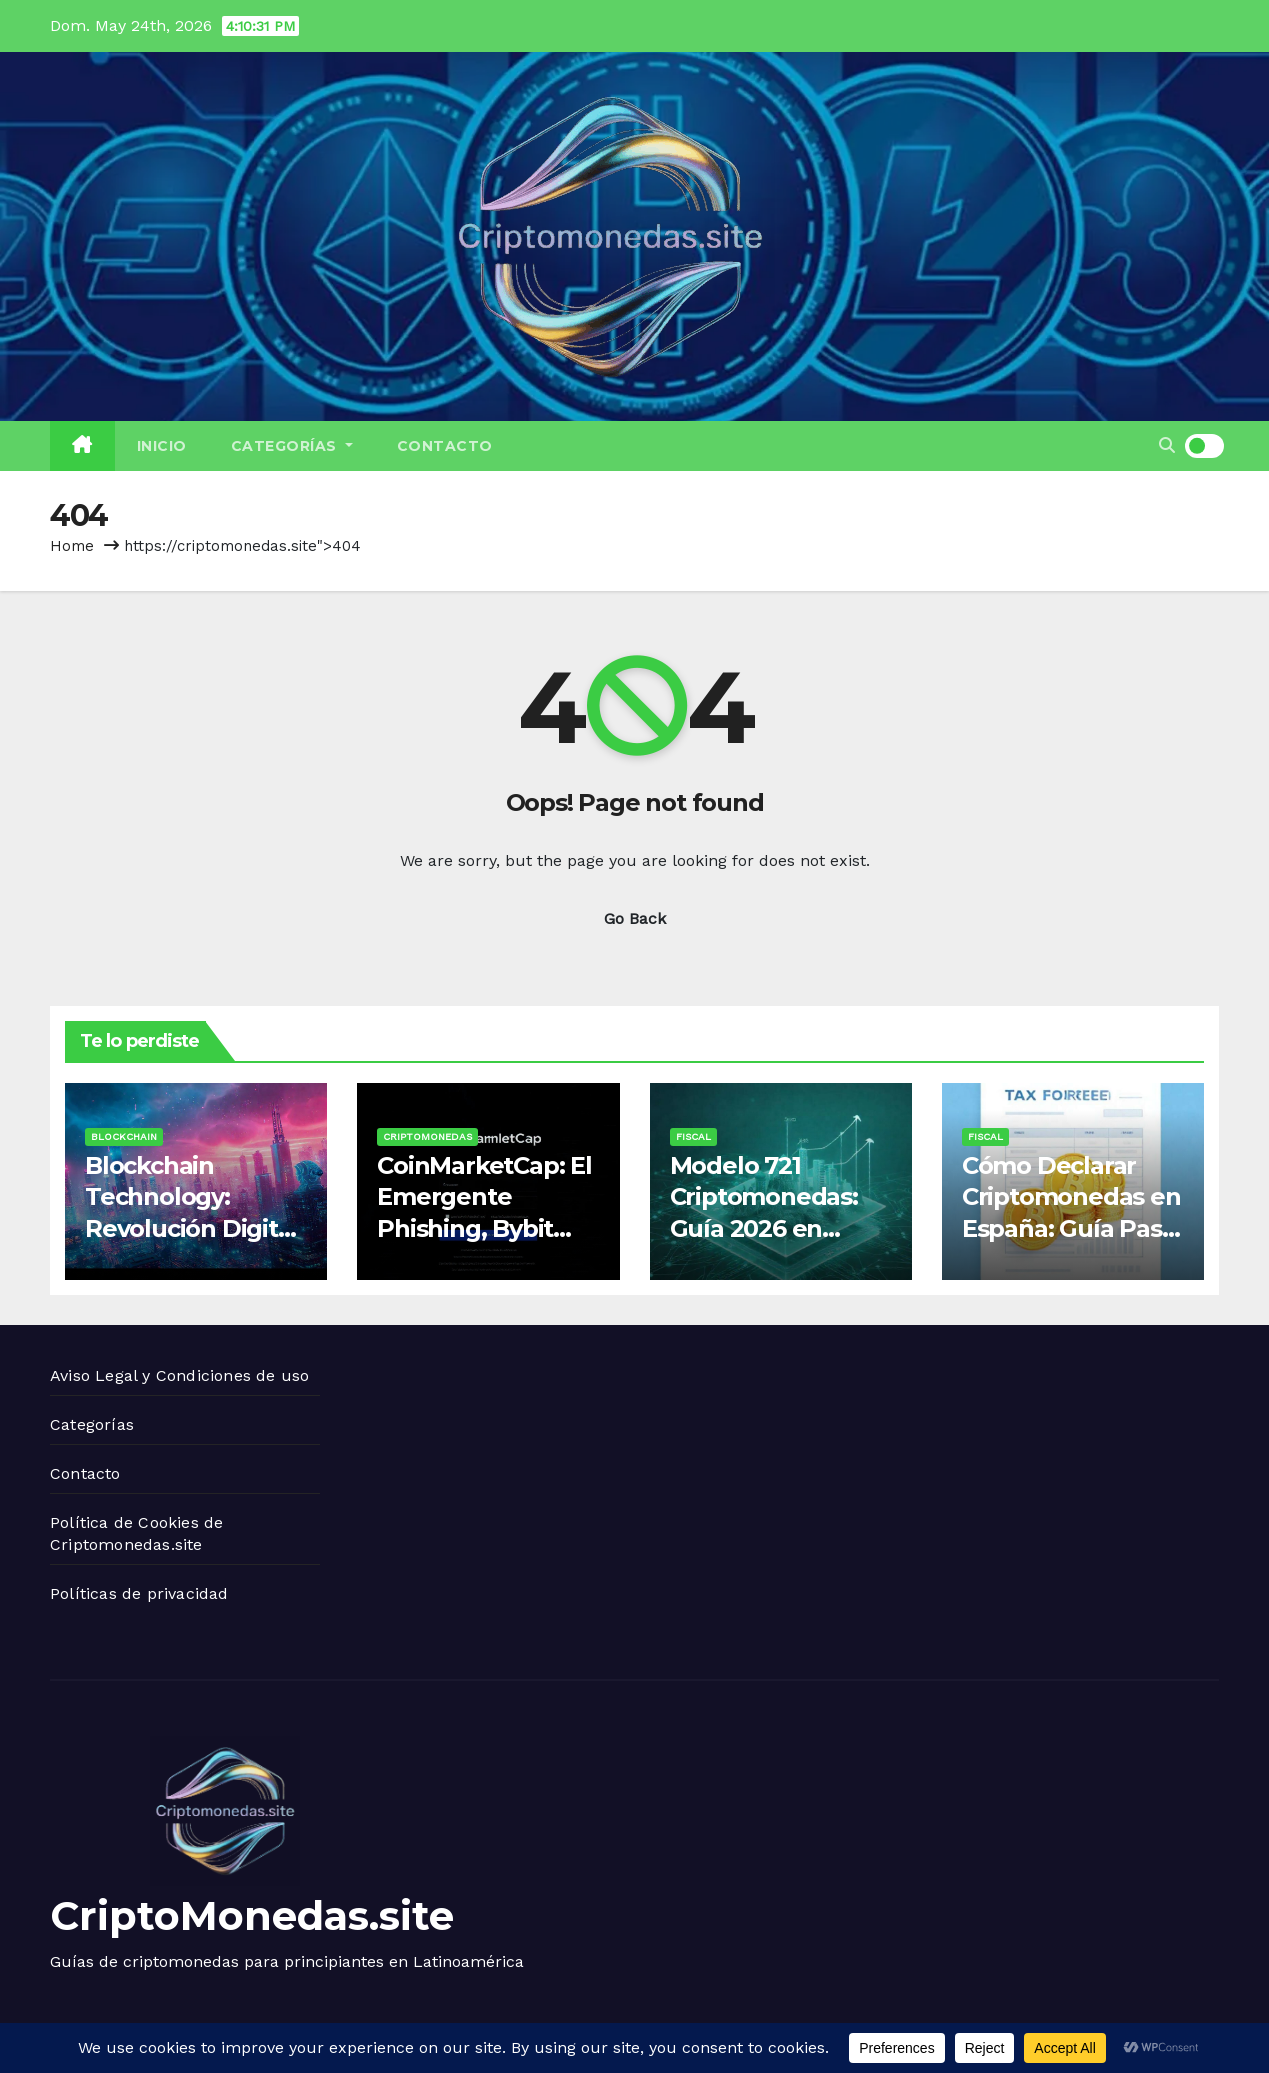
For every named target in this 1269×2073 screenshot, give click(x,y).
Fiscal (693, 1136)
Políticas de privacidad (139, 1593)
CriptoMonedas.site (252, 1915)
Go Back (635, 918)
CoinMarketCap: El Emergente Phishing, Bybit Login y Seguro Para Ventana (484, 1228)
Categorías (292, 446)
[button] (1167, 445)
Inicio (162, 446)
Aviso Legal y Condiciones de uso (179, 1375)
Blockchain (124, 1136)
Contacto (445, 446)
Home (72, 546)
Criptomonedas (427, 1136)
